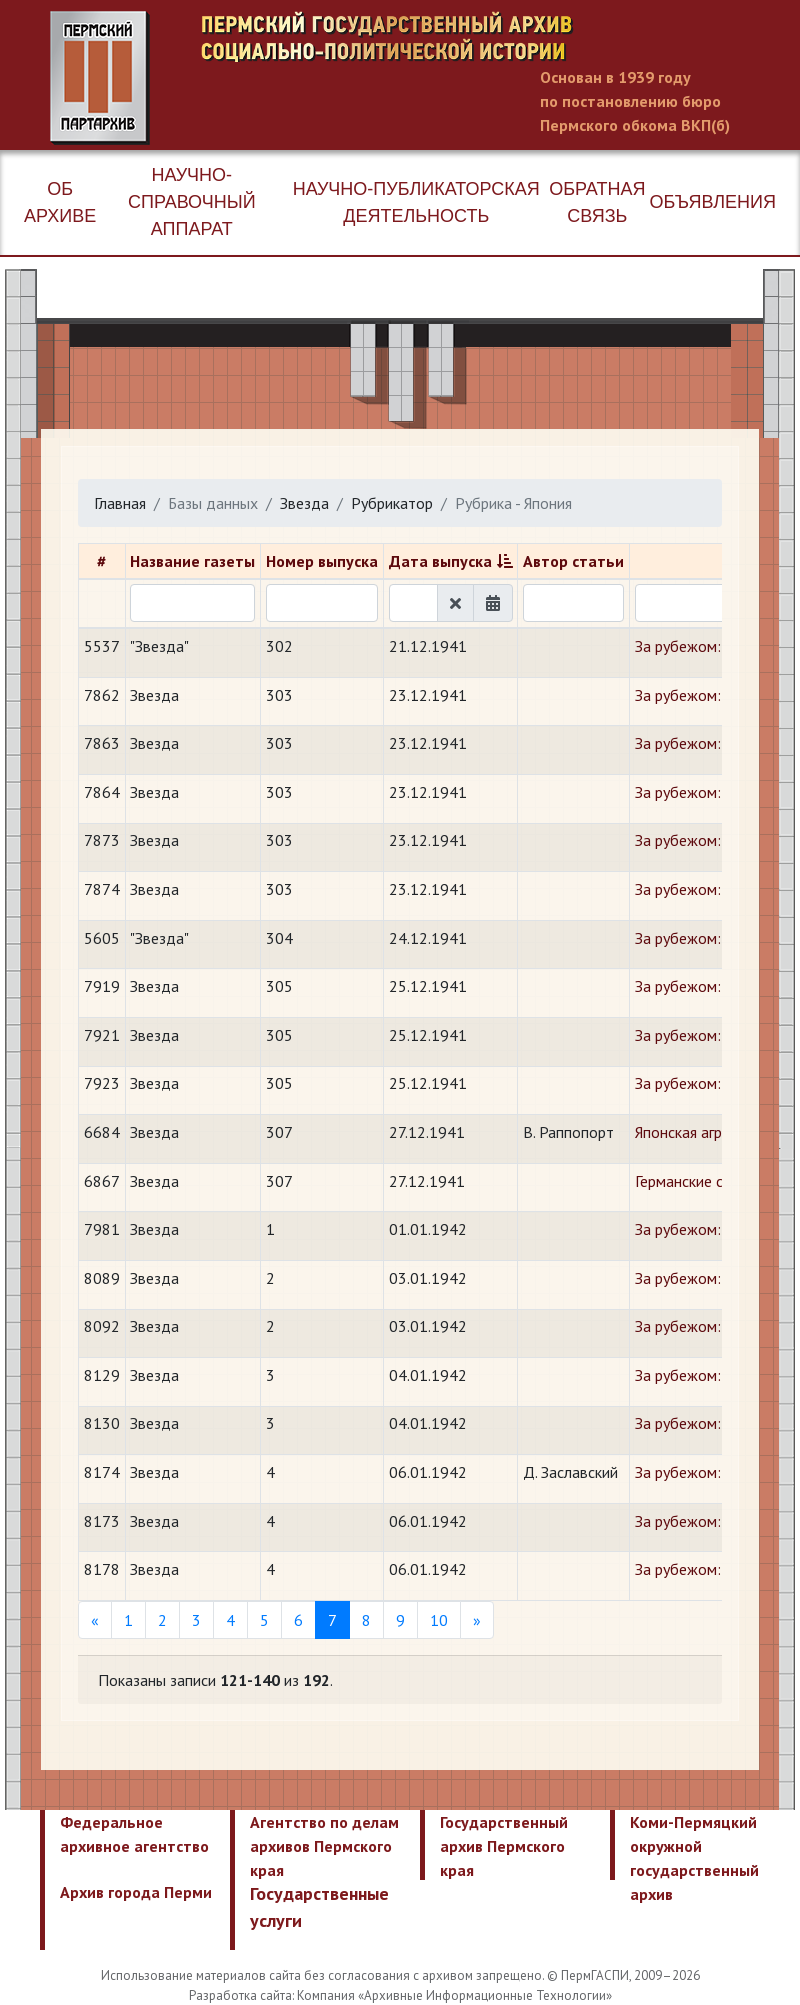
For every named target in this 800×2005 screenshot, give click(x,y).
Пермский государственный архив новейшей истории (425, 78)
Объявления (713, 202)
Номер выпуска (322, 561)
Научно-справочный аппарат (192, 202)
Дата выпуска (440, 561)
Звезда (304, 503)
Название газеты (192, 561)
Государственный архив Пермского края (504, 1846)
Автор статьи (573, 561)
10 (439, 1620)
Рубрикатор (392, 503)
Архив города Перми (136, 1892)
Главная (120, 503)
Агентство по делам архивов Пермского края (324, 1846)
